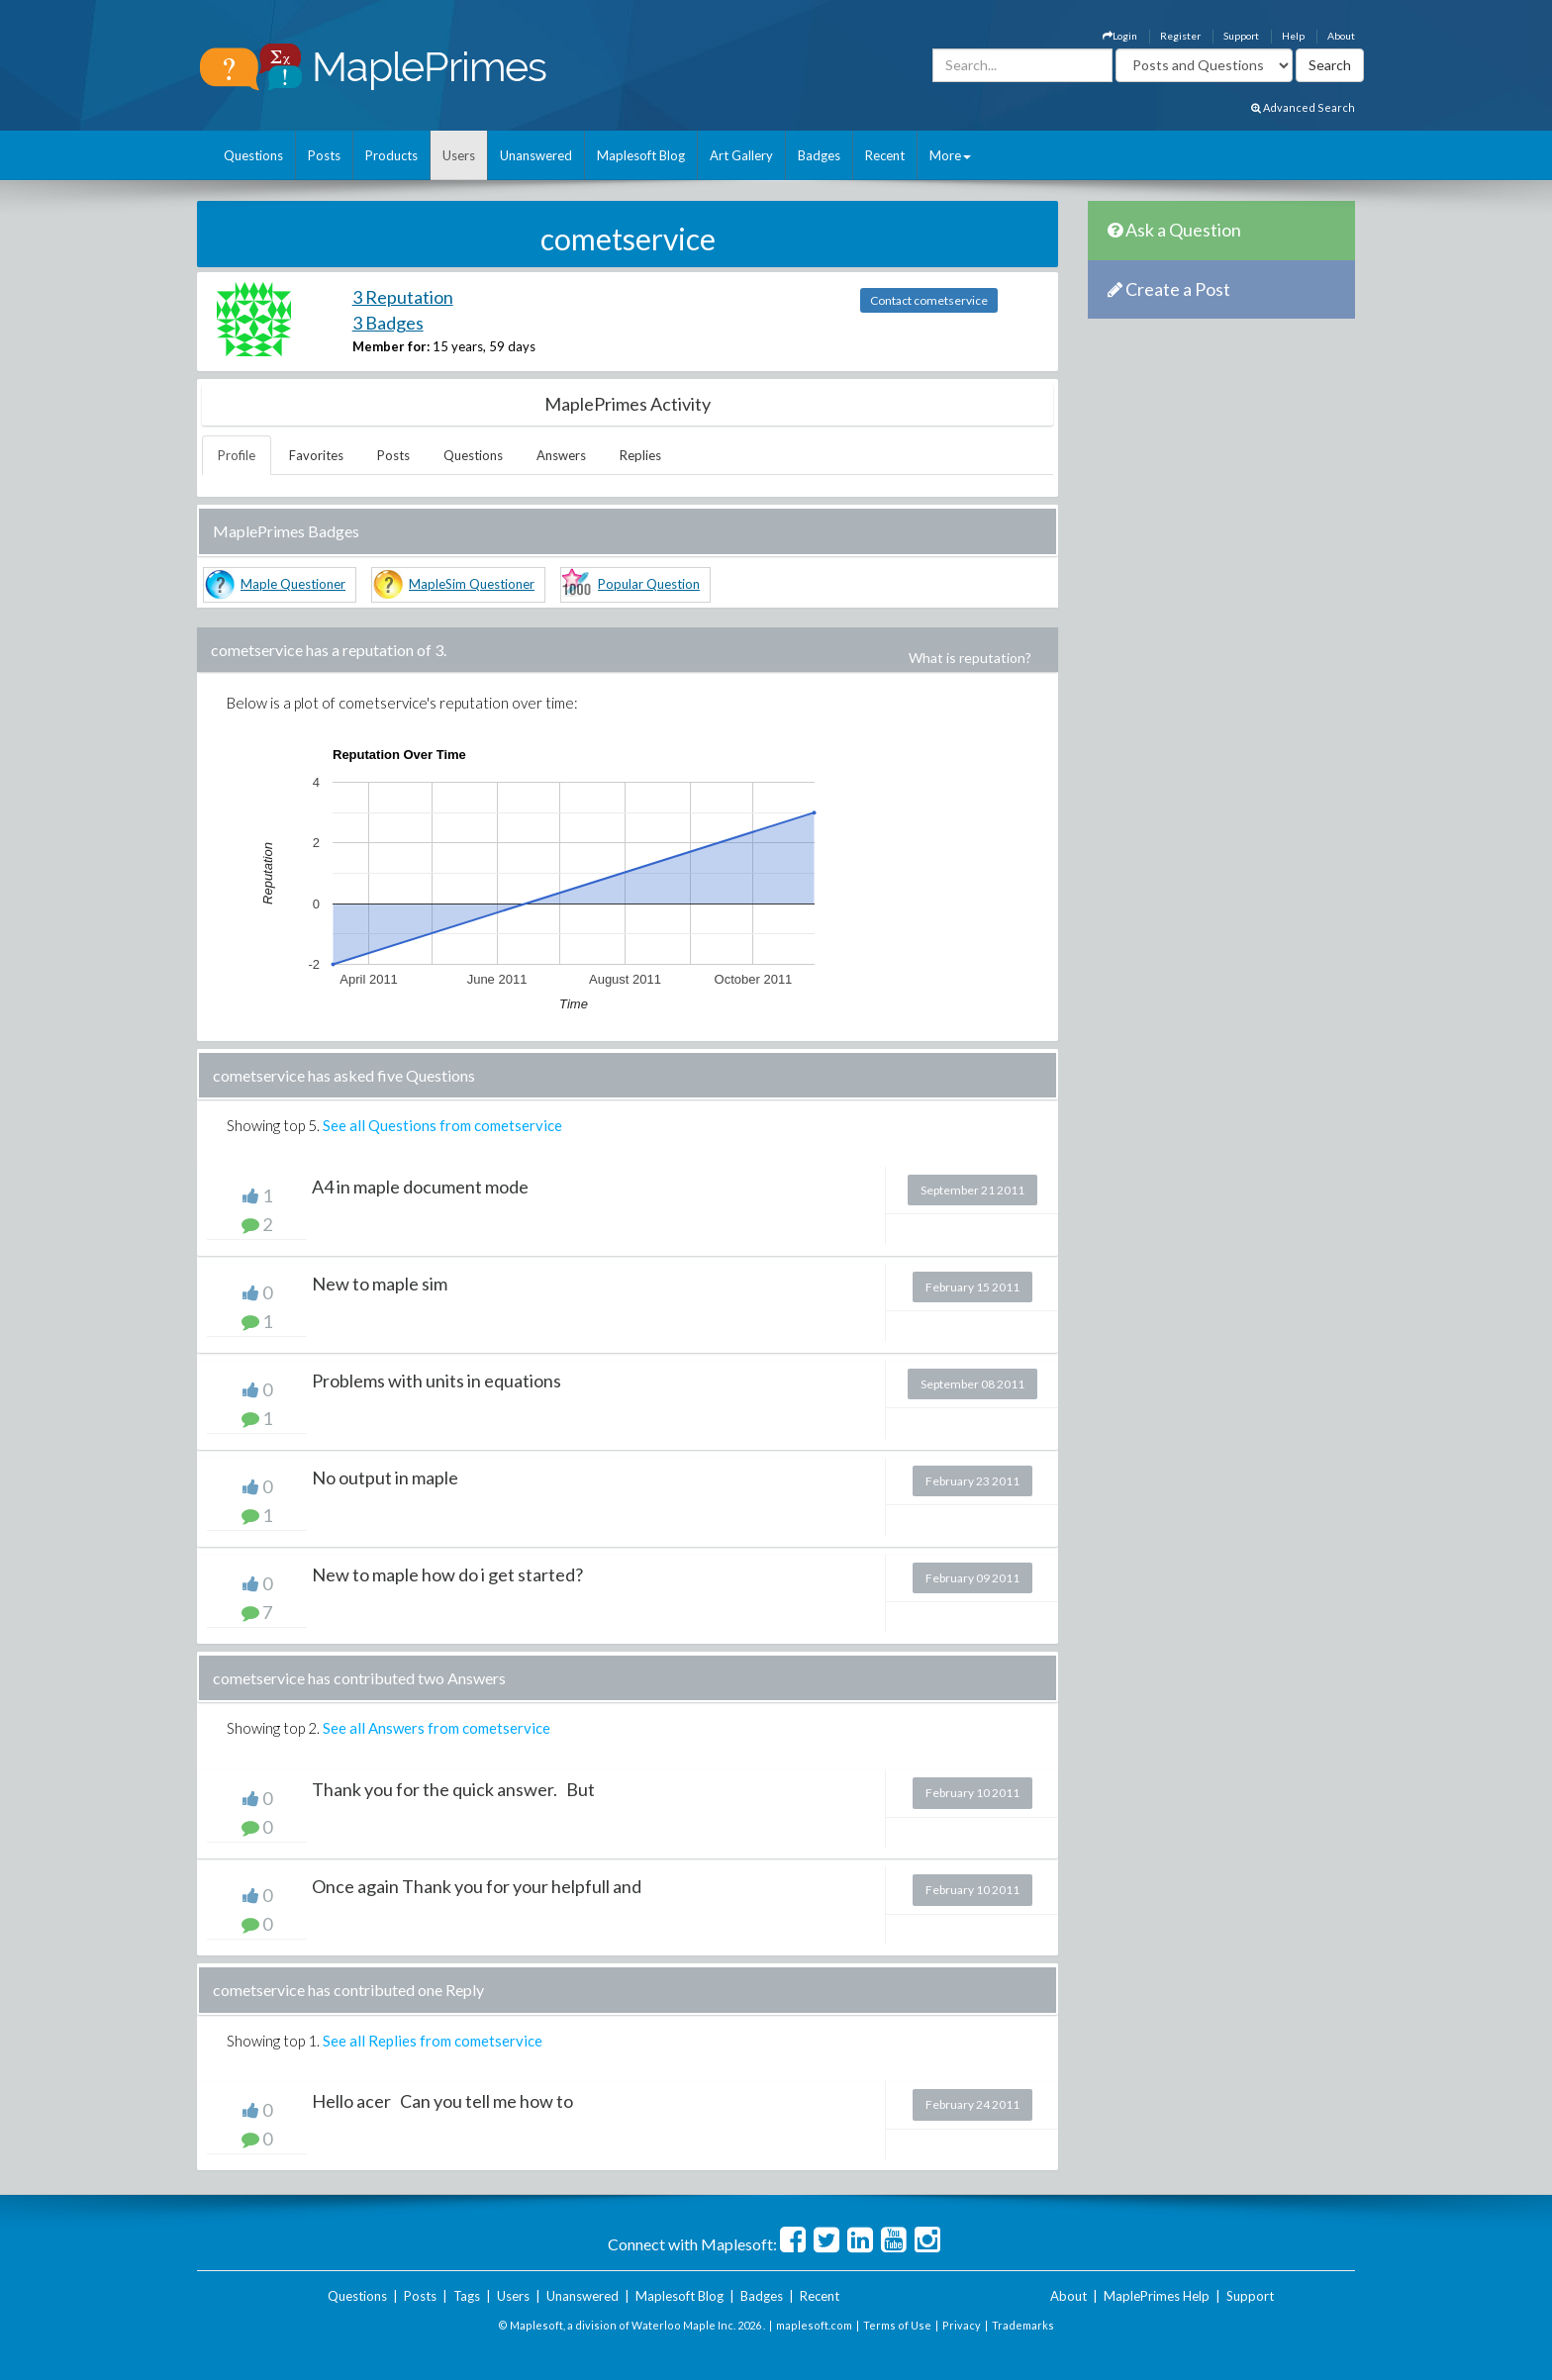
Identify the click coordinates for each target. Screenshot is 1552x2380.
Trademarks (1023, 2325)
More (950, 155)
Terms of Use (897, 2325)
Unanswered (536, 155)
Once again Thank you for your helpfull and (476, 1886)
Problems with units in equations (436, 1380)
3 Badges (388, 322)
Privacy (961, 2325)
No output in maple (385, 1477)
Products (391, 155)
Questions (253, 155)
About (1341, 36)
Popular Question (649, 584)
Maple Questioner (293, 584)
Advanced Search (1303, 107)
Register (1180, 36)
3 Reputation (402, 297)
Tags (466, 2296)
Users (458, 155)
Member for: (391, 346)
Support (1241, 36)
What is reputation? (970, 657)
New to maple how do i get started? (447, 1574)
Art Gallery (741, 155)
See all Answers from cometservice (436, 1728)
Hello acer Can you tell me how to (442, 2101)
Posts (324, 155)
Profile (236, 455)
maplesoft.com (814, 2325)
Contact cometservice (929, 300)
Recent (885, 155)
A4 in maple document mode (420, 1186)
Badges (819, 155)
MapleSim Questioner (471, 584)
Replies (640, 455)
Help (1293, 36)
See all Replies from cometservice (432, 2040)
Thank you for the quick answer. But (453, 1789)
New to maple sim (379, 1283)
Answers (561, 455)
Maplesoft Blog (641, 155)
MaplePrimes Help (1157, 2296)
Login (1120, 36)
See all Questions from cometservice (442, 1125)
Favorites (316, 455)
